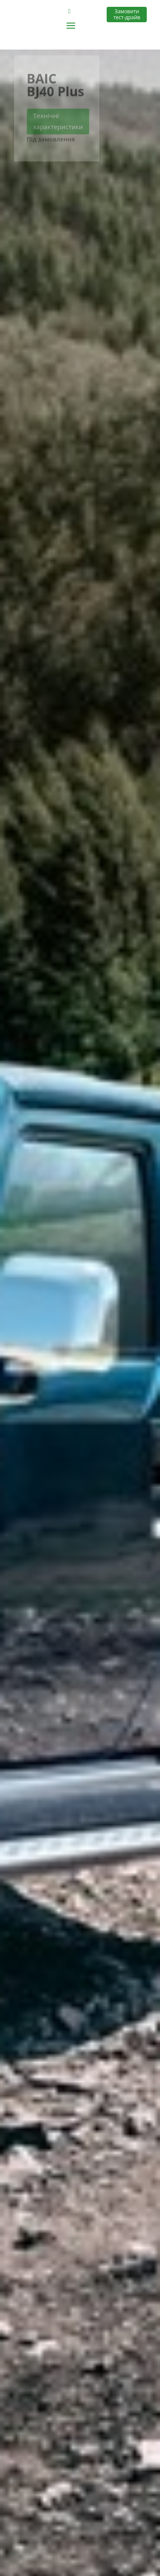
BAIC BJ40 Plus (55, 87)
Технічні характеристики (58, 124)
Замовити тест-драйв (126, 14)
